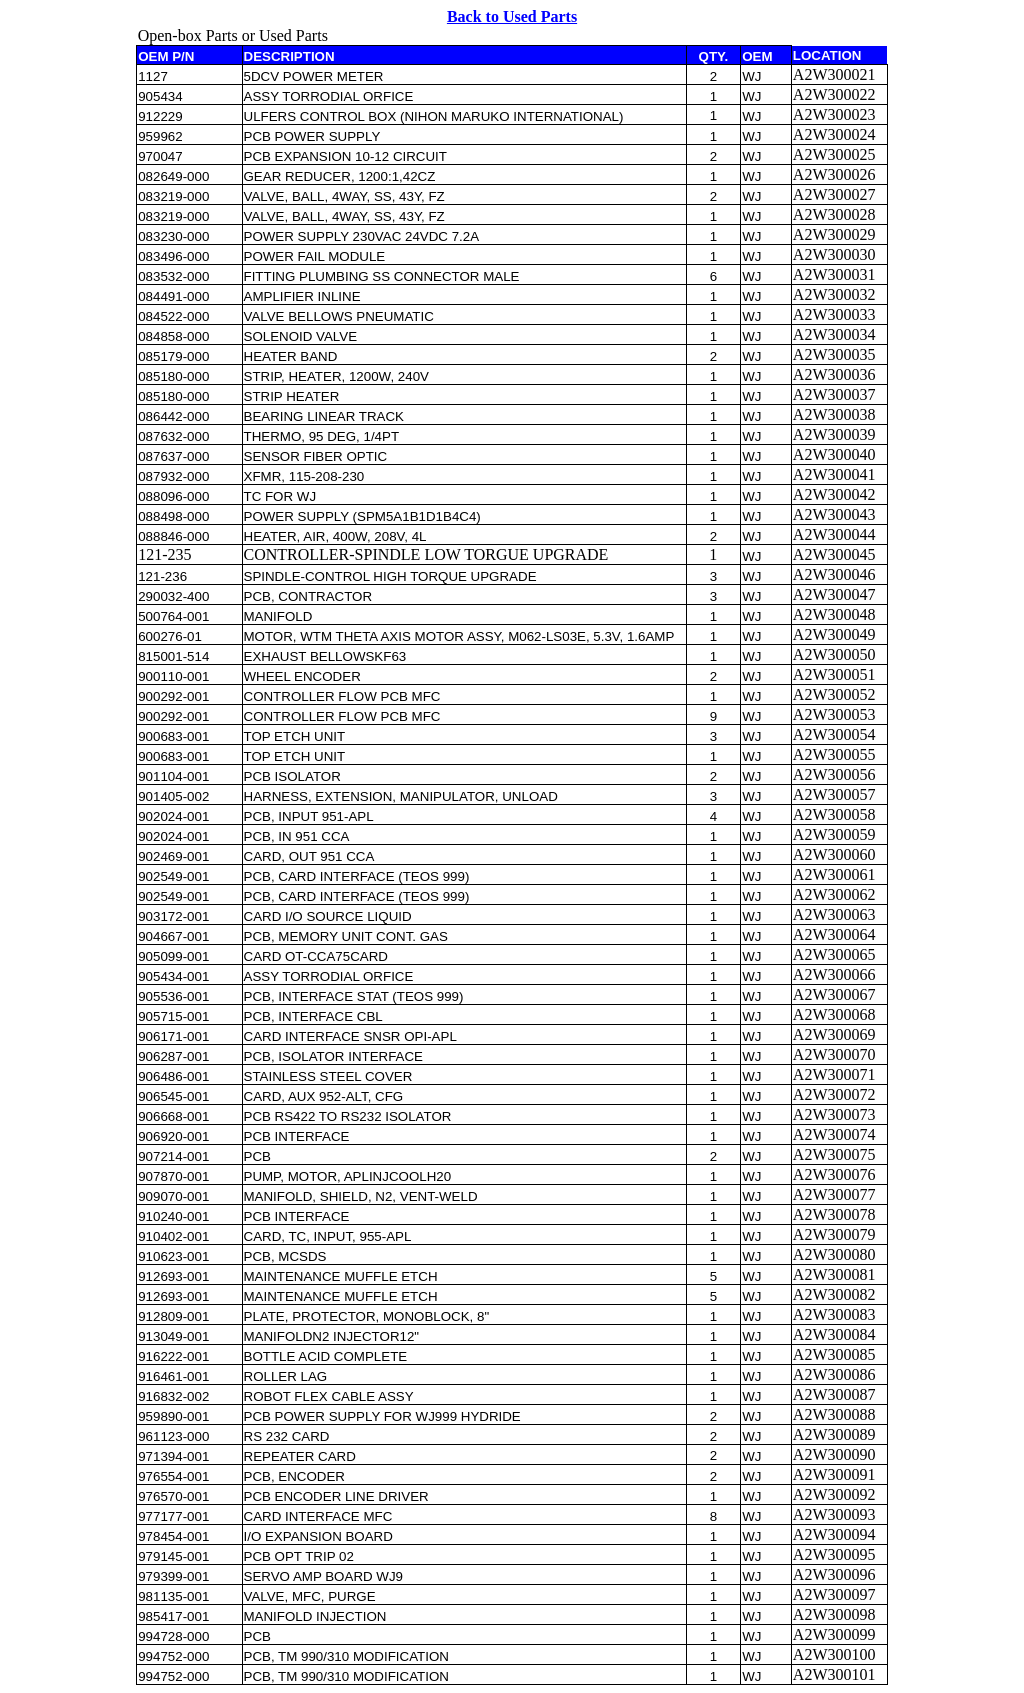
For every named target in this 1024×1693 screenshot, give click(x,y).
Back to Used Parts (512, 16)
